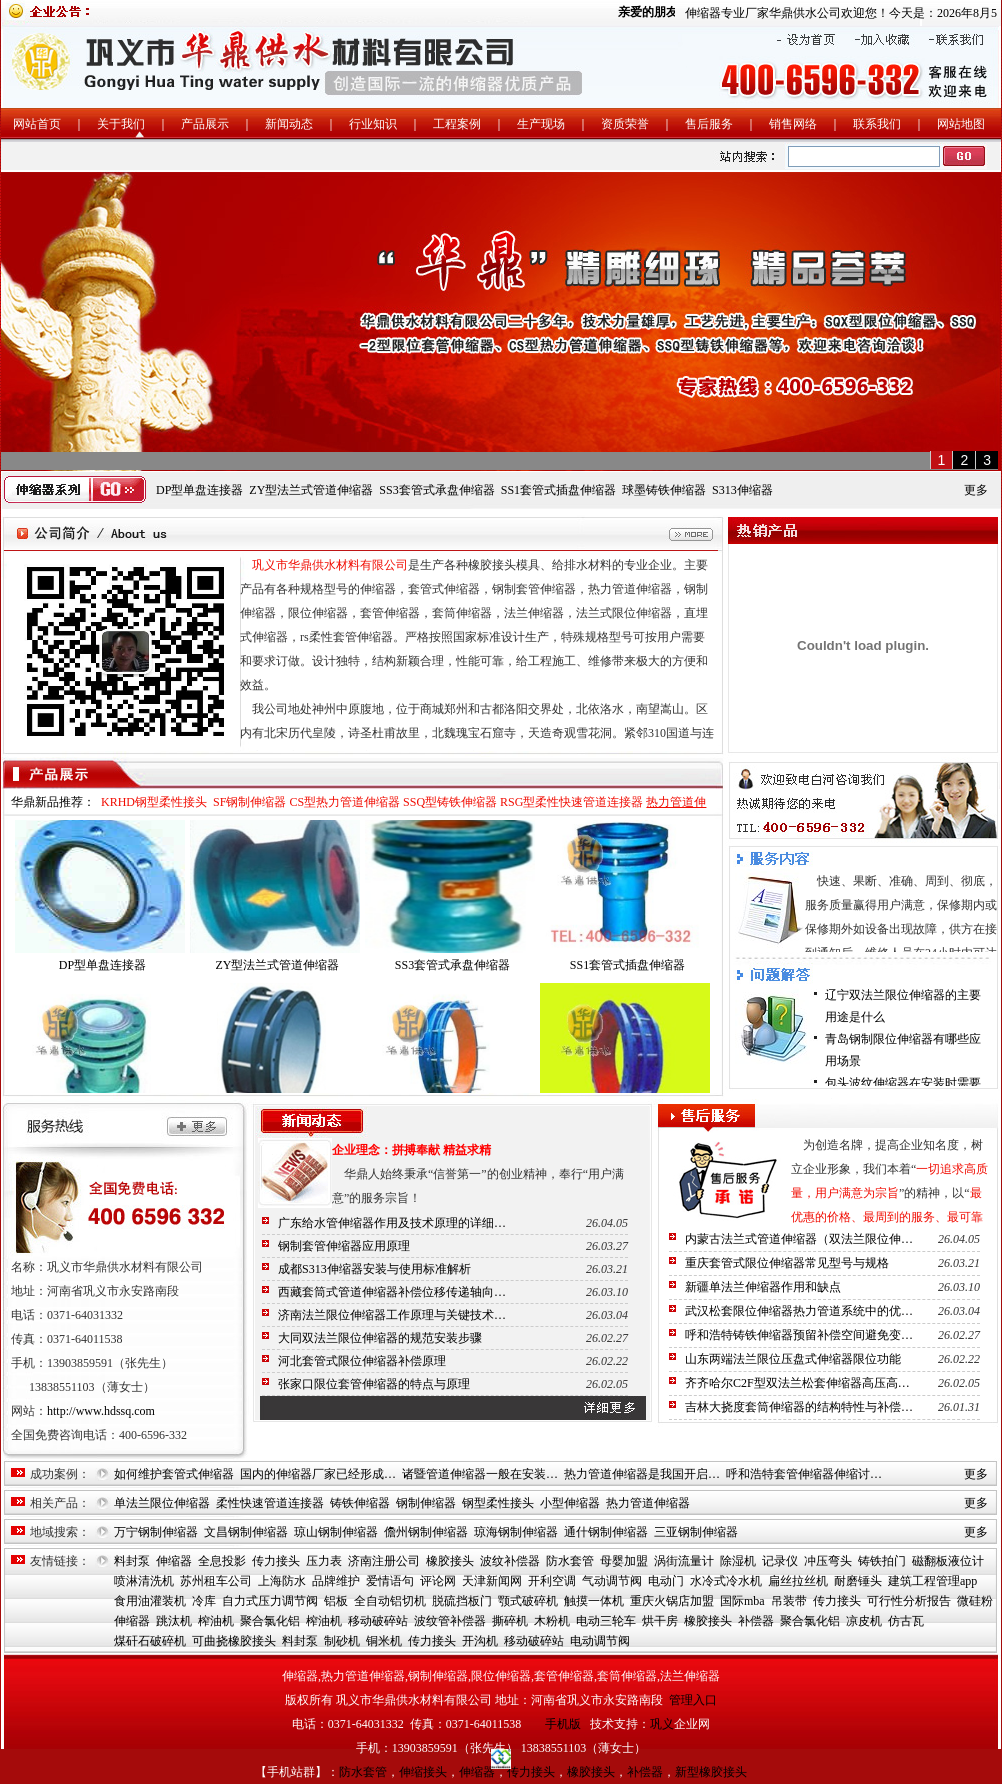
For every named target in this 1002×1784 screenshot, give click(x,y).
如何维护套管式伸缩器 (174, 1474)
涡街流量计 (684, 1561)
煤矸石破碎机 (150, 1641)
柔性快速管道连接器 (270, 1503)
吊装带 (789, 1601)
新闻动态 (289, 124)
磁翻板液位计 (948, 1561)
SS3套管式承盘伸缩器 (436, 490)
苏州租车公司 (216, 1581)
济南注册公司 (384, 1561)
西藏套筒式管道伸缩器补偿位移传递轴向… (392, 1292)
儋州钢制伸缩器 (426, 1532)
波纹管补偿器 (450, 1621)
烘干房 (660, 1621)
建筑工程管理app (932, 1581)
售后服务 (709, 124)
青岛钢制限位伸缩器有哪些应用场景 (903, 1050)
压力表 (324, 1561)
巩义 (662, 1724)
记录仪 (780, 1561)
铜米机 (384, 1641)
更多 (976, 490)
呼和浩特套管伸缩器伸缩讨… (804, 1474)
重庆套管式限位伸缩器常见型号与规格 (787, 1263)
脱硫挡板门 (462, 1601)
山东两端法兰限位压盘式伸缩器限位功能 (793, 1359)
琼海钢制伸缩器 (516, 1532)
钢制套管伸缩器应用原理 (344, 1246)
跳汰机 (174, 1621)
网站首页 (37, 124)
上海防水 (282, 1581)
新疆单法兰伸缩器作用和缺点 (763, 1287)
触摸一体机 (594, 1601)
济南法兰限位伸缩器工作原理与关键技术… (392, 1315)
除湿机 (738, 1561)
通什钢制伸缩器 (606, 1532)
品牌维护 (336, 1581)
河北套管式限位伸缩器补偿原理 (362, 1361)
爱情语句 (390, 1581)
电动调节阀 (600, 1641)
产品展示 (205, 124)
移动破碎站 (378, 1621)
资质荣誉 (625, 124)
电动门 (666, 1581)
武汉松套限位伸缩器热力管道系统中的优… (799, 1311)
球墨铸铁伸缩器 (664, 490)
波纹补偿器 (510, 1561)
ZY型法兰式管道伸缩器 (311, 490)
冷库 (204, 1601)
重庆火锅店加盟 (672, 1601)
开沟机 (480, 1641)
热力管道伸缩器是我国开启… (642, 1474)
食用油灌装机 (150, 1601)
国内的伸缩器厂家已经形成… (318, 1474)
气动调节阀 (612, 1581)
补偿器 (756, 1621)
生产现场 (541, 124)
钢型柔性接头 (498, 1503)
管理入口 (693, 1700)
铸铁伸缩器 (360, 1503)
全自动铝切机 (390, 1601)
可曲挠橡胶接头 (234, 1641)
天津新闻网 (492, 1581)
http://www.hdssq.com (101, 1411)
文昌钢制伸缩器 (246, 1532)
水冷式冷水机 (726, 1581)
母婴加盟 (624, 1561)
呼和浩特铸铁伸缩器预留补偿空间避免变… (799, 1335)
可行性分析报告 (909, 1601)
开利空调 (552, 1581)
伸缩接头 (423, 1772)
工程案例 (457, 124)
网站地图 (961, 124)
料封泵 (132, 1561)
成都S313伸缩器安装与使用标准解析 (374, 1269)
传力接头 (276, 1561)
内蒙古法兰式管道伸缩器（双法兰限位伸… (799, 1239)
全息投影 (222, 1561)
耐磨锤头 (858, 1581)
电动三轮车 (606, 1621)
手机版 (563, 1724)
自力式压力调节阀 (270, 1601)
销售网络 (793, 124)
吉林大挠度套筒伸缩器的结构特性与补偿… (799, 1407)
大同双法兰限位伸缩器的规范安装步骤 (380, 1338)
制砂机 (342, 1641)
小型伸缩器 (570, 1503)
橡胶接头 (450, 1561)
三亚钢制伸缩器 (696, 1532)
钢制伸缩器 (426, 1503)
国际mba (742, 1601)
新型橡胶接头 (711, 1772)
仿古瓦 (906, 1621)
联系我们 (877, 124)
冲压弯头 (828, 1561)
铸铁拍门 (882, 1561)
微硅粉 (975, 1601)
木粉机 (552, 1621)
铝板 (336, 1601)
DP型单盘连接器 (199, 490)
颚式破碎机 (528, 1601)
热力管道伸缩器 (648, 1503)
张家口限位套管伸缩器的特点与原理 (374, 1384)
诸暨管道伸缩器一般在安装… (480, 1474)
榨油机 (216, 1621)
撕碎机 (510, 1621)
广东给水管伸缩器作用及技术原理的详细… (392, 1223)
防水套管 (570, 1561)
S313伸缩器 (742, 490)
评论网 (438, 1581)
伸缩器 (174, 1561)
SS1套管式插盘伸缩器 (558, 490)
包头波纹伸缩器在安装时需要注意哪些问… (903, 1094)
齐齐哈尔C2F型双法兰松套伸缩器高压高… (797, 1383)
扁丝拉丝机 (798, 1581)
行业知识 (373, 124)
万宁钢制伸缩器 (156, 1532)
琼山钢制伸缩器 (336, 1532)
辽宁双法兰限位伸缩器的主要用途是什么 (903, 1006)
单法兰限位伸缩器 (162, 1503)
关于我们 (121, 124)
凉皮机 (864, 1621)
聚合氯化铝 (270, 1621)
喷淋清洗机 (144, 1581)
